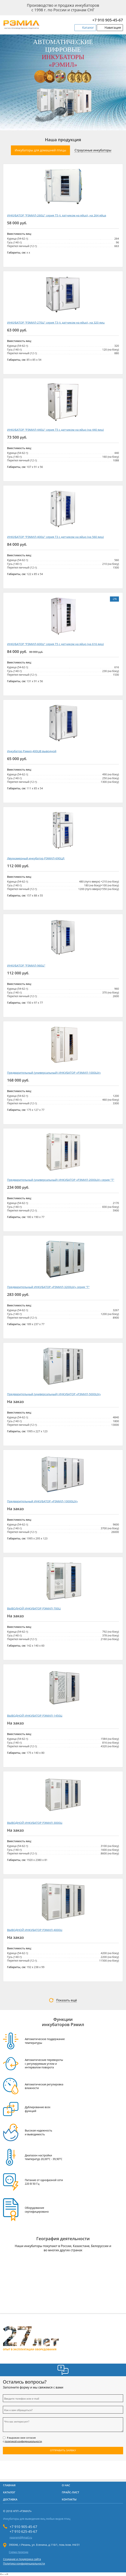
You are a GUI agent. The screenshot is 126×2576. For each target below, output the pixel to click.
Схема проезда (18, 2552)
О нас (66, 2485)
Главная (9, 2485)
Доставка (10, 2499)
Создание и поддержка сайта (22, 2559)
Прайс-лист (70, 2492)
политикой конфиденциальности (23, 2443)
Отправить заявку (63, 2452)
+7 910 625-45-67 (23, 2531)
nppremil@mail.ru (21, 2537)
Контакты (69, 2499)
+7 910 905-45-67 (107, 20)
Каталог (88, 27)
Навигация (113, 27)
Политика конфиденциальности (24, 2563)
